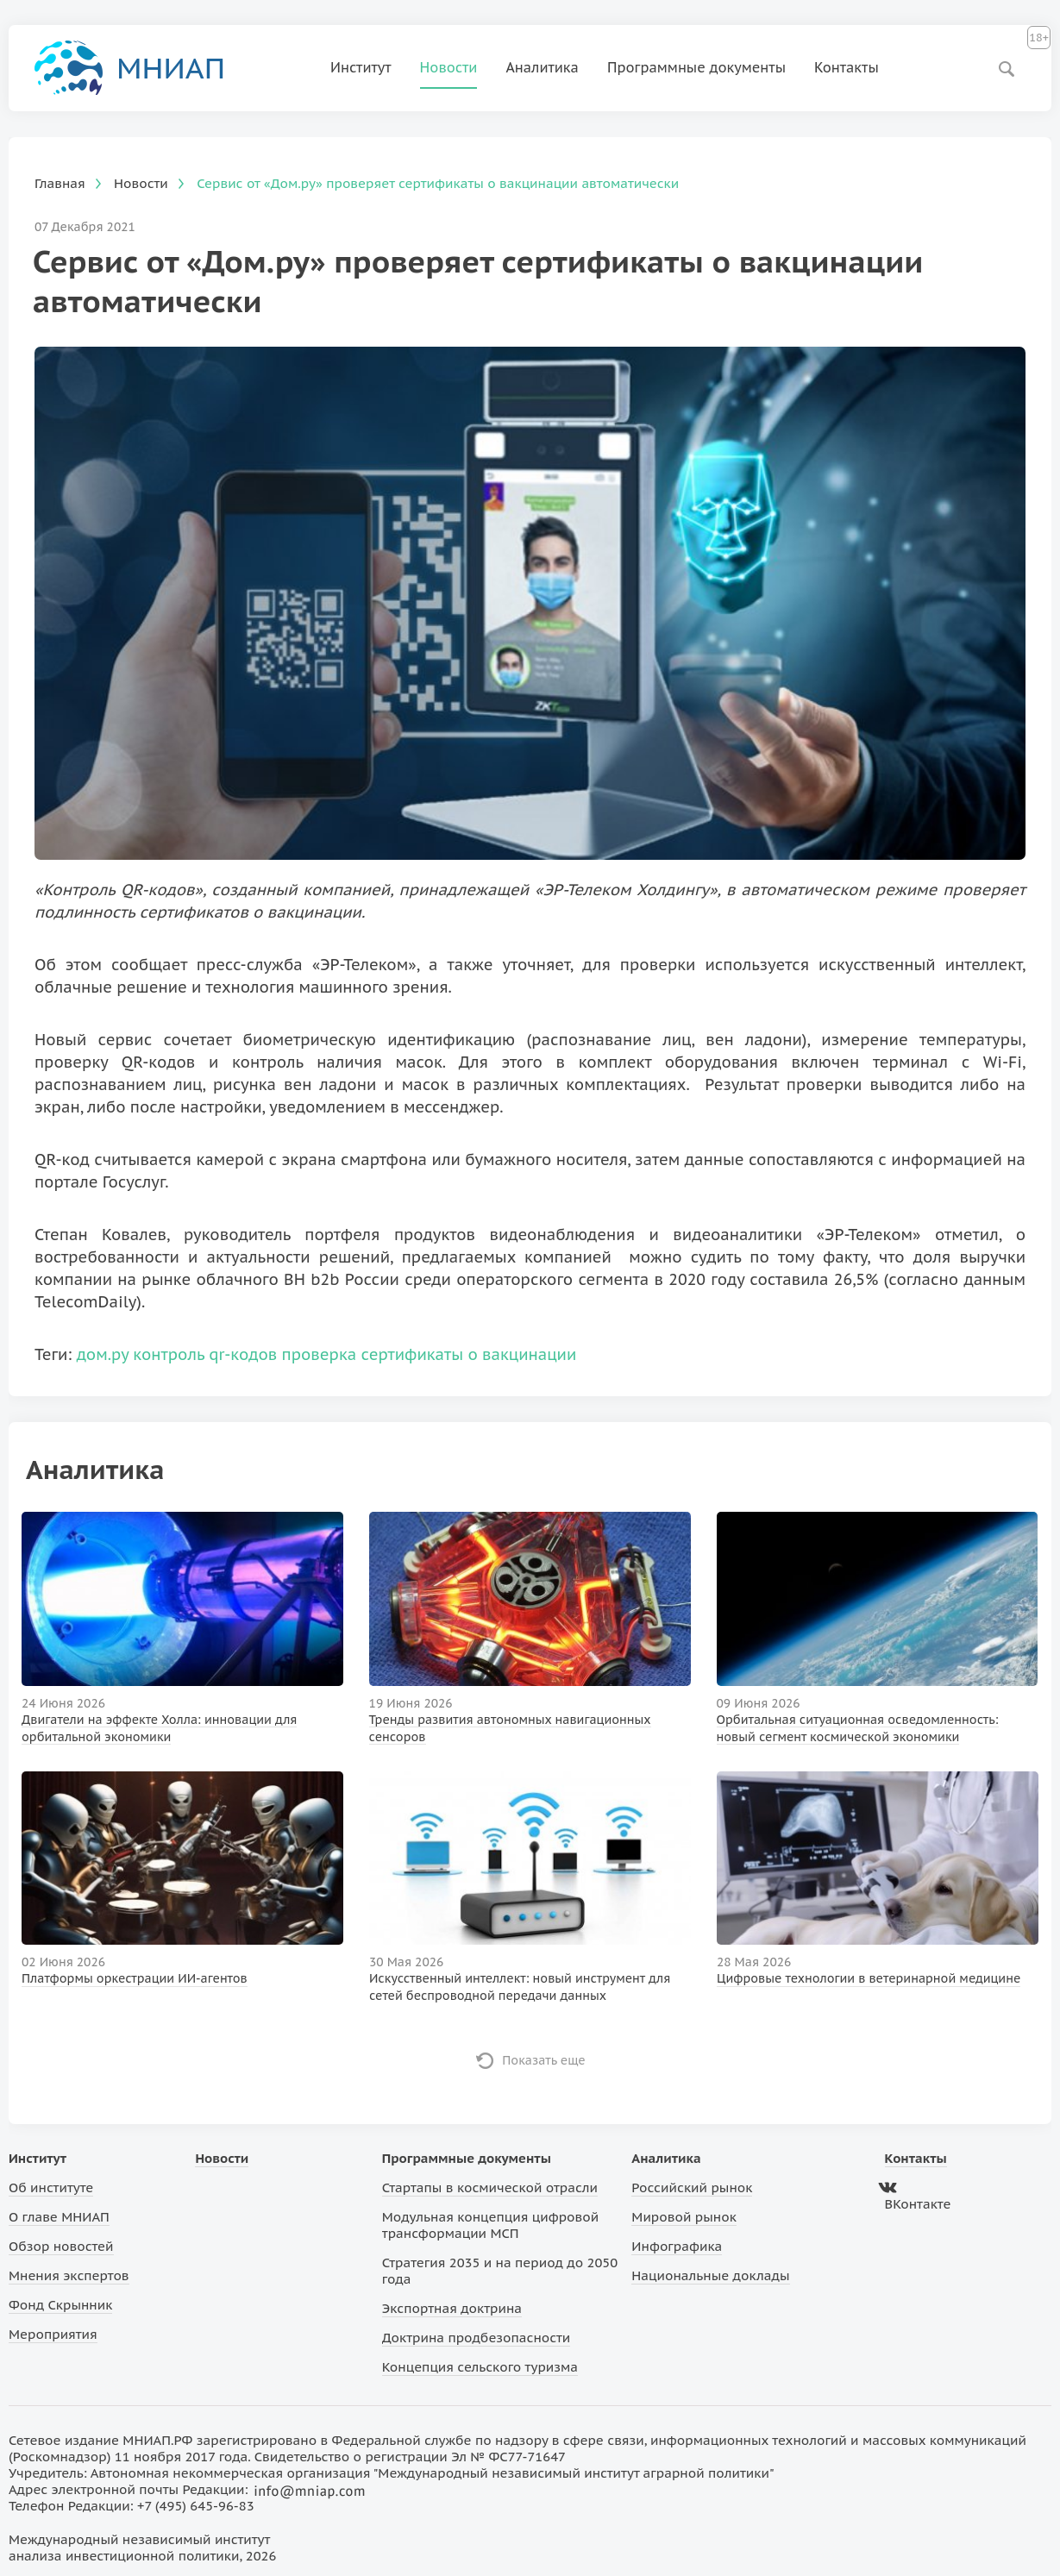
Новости (449, 67)
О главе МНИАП (59, 2217)
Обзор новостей (61, 2246)
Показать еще (544, 2060)
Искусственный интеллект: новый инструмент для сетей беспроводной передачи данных (519, 1987)
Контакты (846, 67)
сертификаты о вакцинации (469, 1354)
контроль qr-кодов (205, 1354)
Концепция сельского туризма (480, 2367)
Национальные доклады (710, 2275)
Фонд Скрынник (60, 2305)
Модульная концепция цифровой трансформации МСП (490, 2225)
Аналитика (542, 67)
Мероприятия (53, 2334)
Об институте (51, 2187)
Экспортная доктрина (452, 2308)
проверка (319, 1354)
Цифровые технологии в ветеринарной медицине (868, 1978)
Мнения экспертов (69, 2275)
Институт (361, 67)
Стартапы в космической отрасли (490, 2187)
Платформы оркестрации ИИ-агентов (135, 1978)
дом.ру (103, 1354)
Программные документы (696, 67)
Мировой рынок (683, 2217)
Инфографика (676, 2246)
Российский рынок (691, 2187)
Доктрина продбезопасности (476, 2337)
